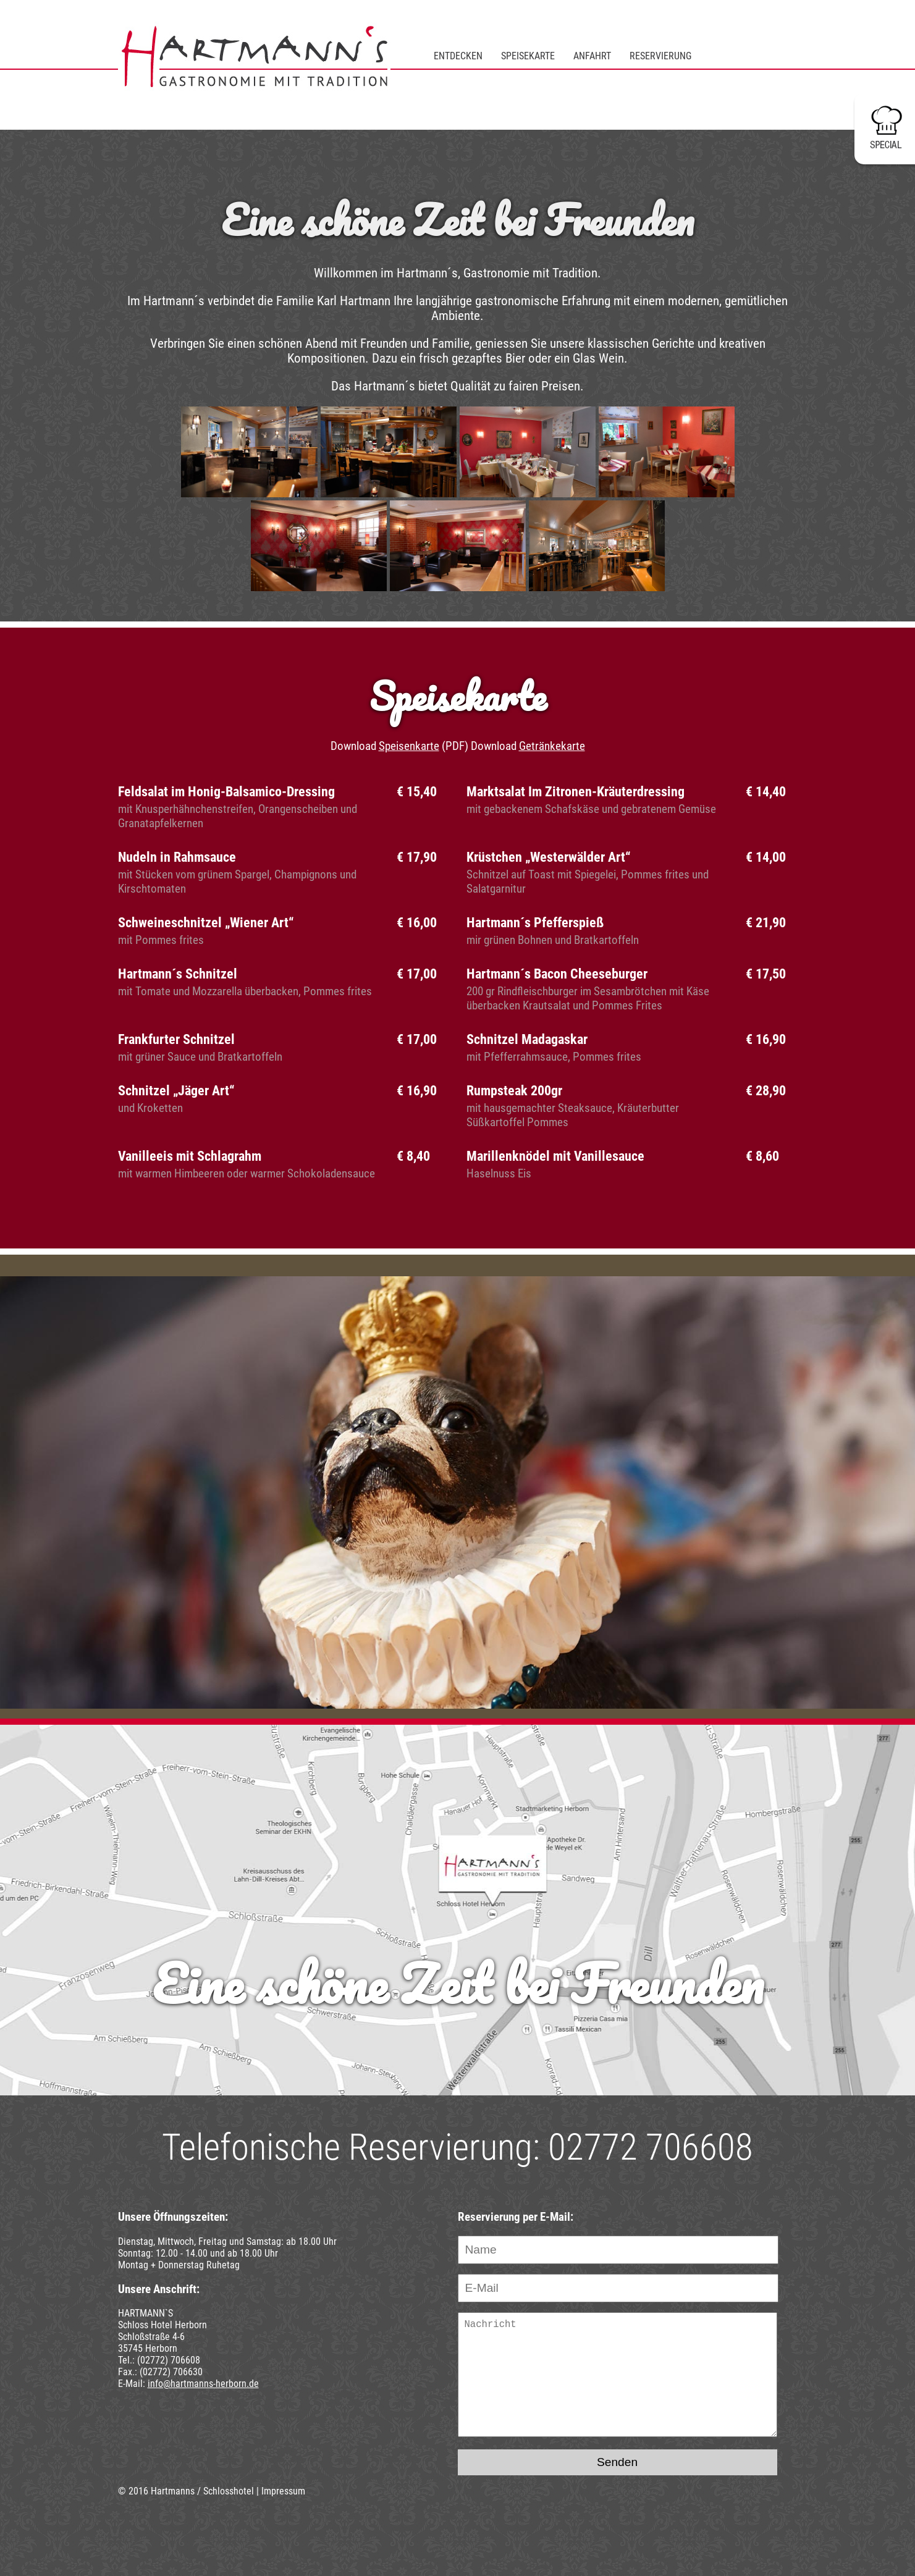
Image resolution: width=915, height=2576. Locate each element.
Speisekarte (528, 56)
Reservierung (660, 56)
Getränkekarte (552, 746)
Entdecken (458, 56)
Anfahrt (592, 56)
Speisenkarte (409, 746)
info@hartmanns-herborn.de (203, 2383)
